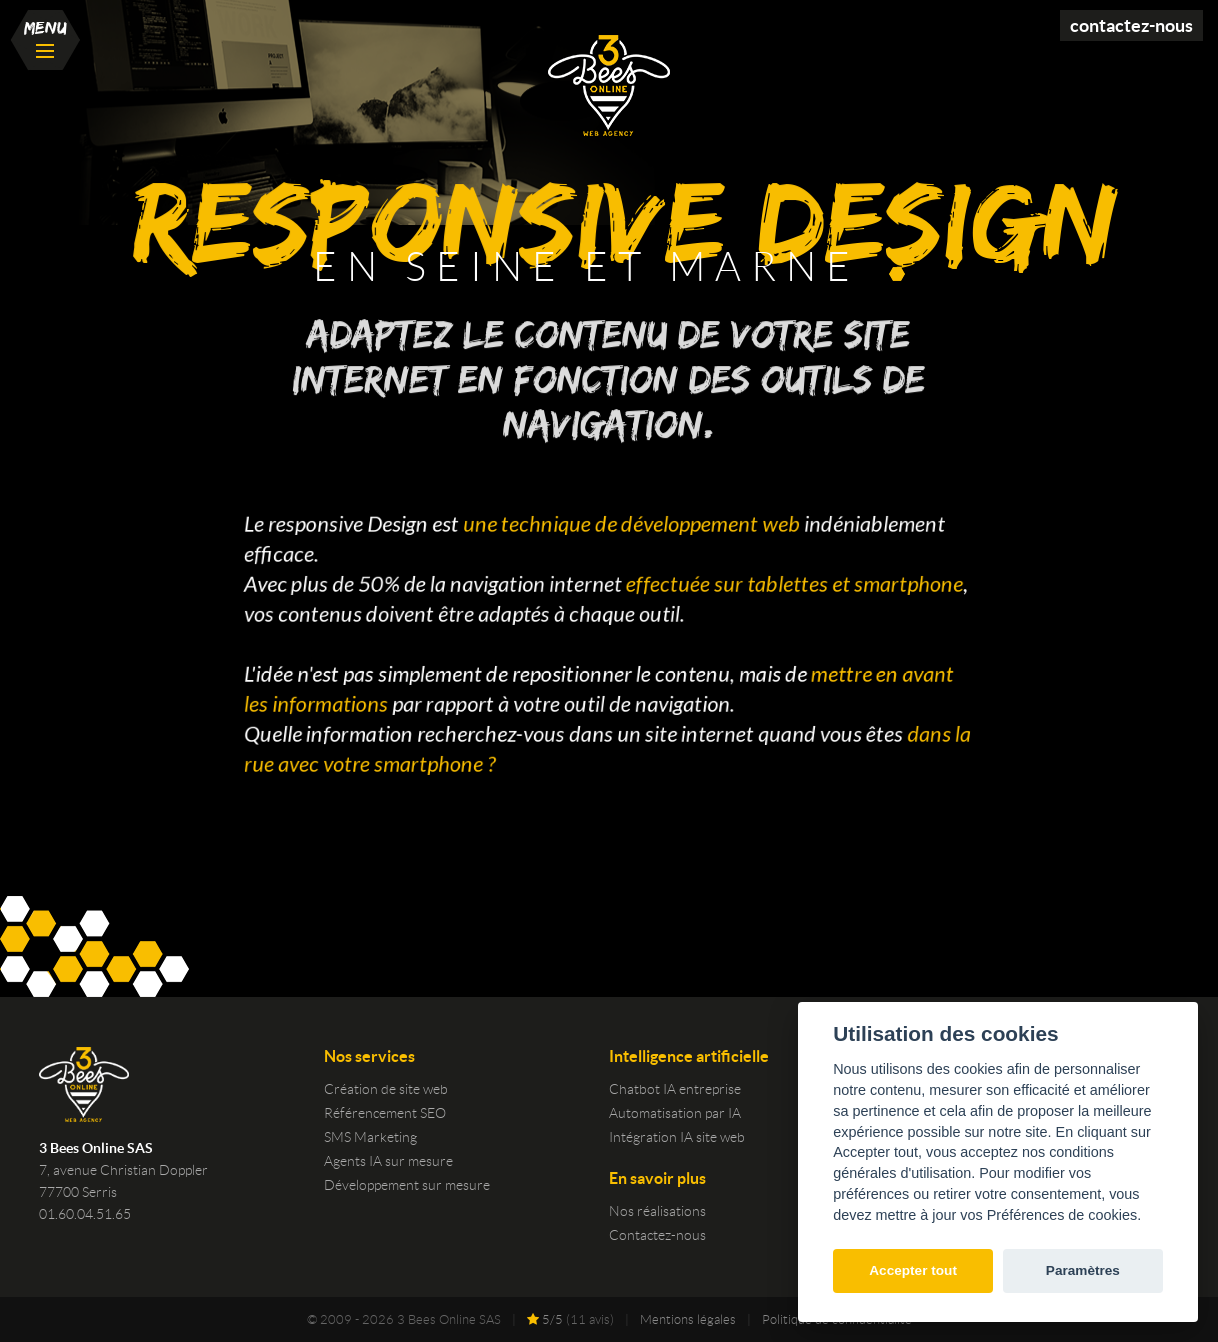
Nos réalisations (657, 1211)
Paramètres (1083, 1270)
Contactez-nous (1131, 25)
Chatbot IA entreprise (675, 1089)
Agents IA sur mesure (388, 1161)
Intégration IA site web (677, 1137)
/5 (545, 1319)
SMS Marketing (370, 1137)
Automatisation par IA (675, 1113)
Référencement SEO (385, 1113)
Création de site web (386, 1089)
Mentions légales (688, 1319)
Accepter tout (913, 1270)
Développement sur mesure (407, 1185)
